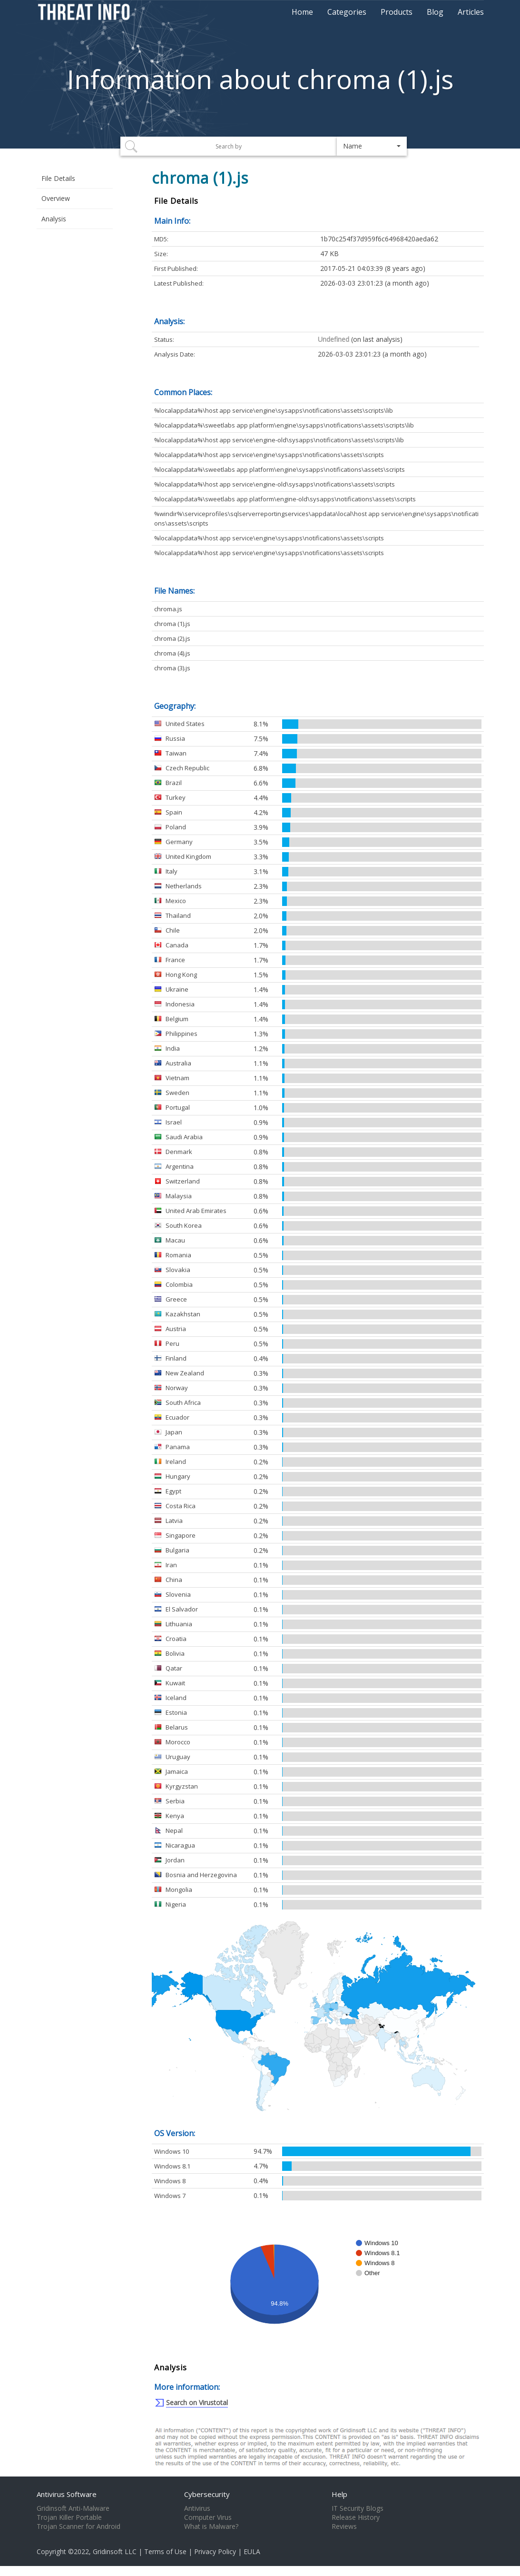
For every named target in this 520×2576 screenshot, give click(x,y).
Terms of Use (165, 2551)
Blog (435, 12)
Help (339, 2494)
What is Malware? (211, 2526)
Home (302, 12)
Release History (356, 2517)
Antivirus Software (67, 2494)
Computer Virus (208, 2517)
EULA (252, 2551)
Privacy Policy (215, 2551)
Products (396, 12)
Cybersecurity (207, 2494)
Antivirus (197, 2508)
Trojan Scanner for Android (78, 2526)
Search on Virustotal (197, 2402)
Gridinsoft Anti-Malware (73, 2508)
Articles (471, 12)
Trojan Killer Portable (69, 2517)
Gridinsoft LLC (115, 2551)
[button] (372, 146)
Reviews (344, 2526)
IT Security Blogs (357, 2508)
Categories (346, 12)
